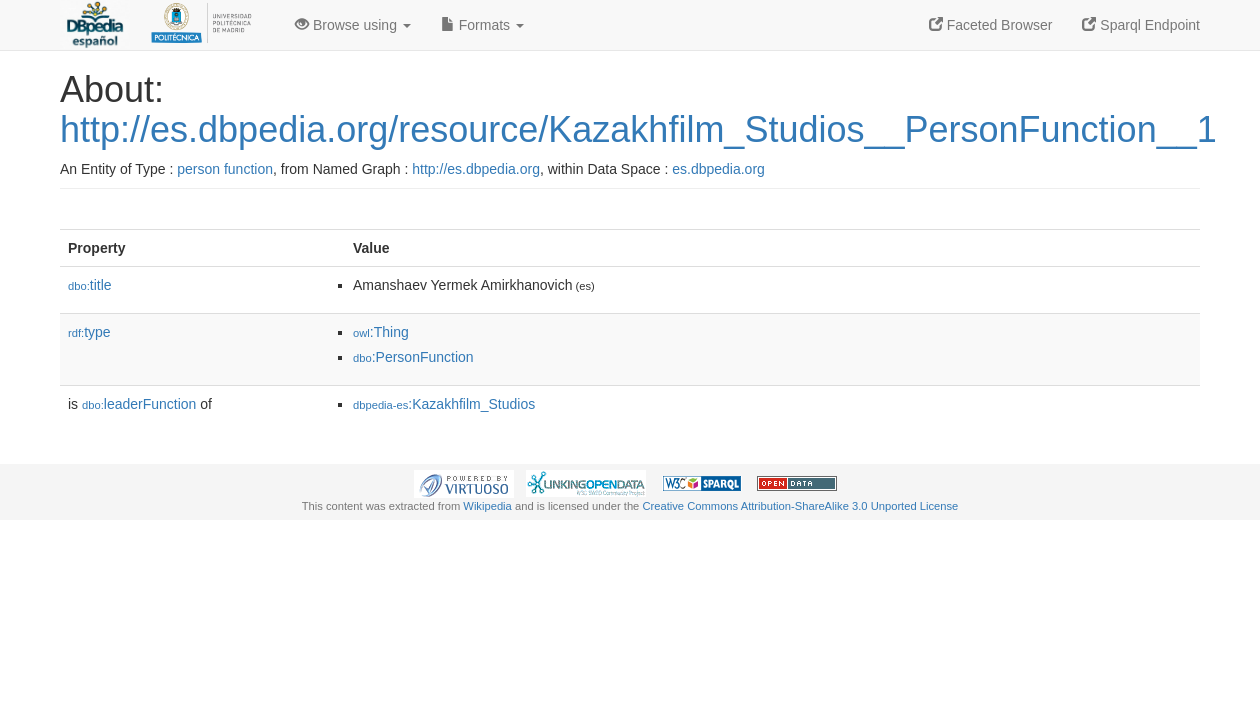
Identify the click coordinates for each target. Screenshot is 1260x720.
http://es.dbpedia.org (476, 169)
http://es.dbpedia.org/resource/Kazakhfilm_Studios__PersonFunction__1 (638, 129)
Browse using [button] (353, 25)
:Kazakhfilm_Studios (444, 404)
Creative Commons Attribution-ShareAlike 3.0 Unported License (800, 506)
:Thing (381, 332)
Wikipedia (487, 506)
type (89, 332)
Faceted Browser (991, 25)
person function (225, 169)
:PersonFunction (413, 357)
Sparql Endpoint (1141, 25)
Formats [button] (482, 25)
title (90, 285)
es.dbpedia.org (718, 169)
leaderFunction (139, 404)
